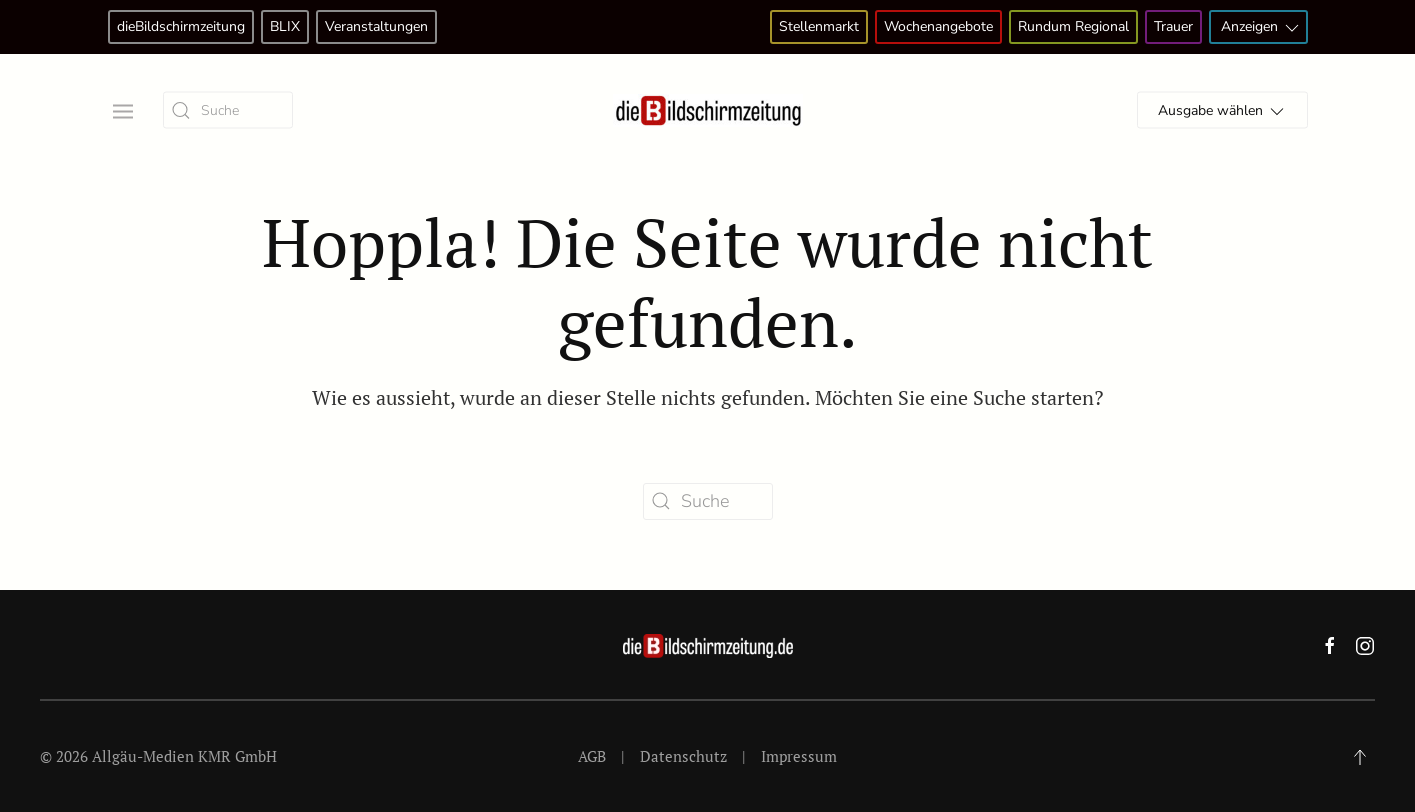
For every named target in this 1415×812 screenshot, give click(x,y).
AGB (592, 756)
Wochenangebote (938, 26)
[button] (120, 109)
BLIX (285, 26)
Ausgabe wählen (1222, 111)
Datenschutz (683, 756)
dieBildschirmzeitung (181, 26)
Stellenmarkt (819, 26)
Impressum (799, 756)
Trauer (1173, 26)
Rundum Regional (1073, 26)
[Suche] (228, 110)
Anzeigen (1261, 27)
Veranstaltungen (376, 26)
